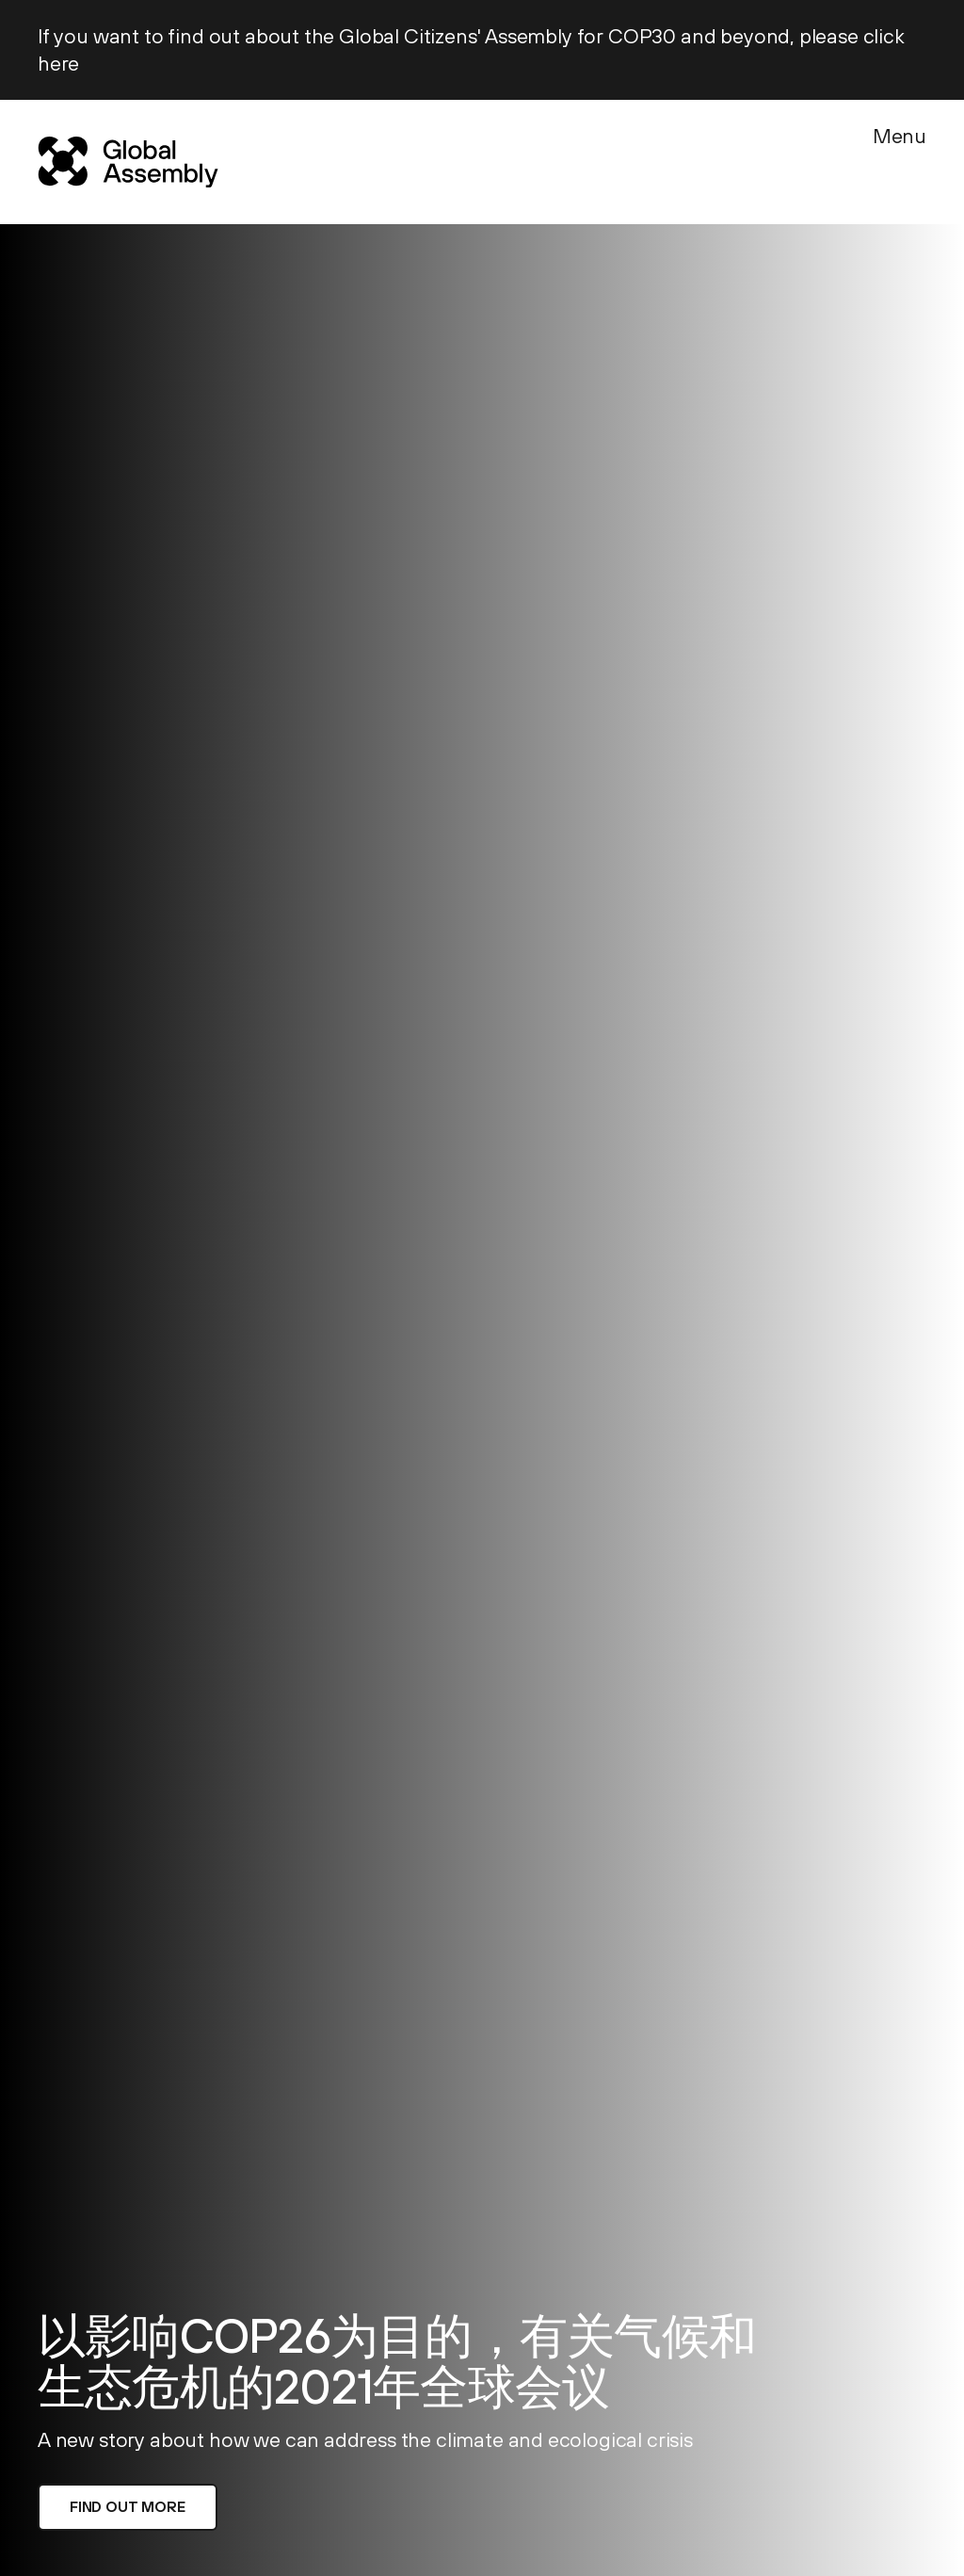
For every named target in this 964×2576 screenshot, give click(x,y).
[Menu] (899, 158)
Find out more (127, 2506)
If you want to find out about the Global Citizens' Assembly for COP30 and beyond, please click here (471, 49)
